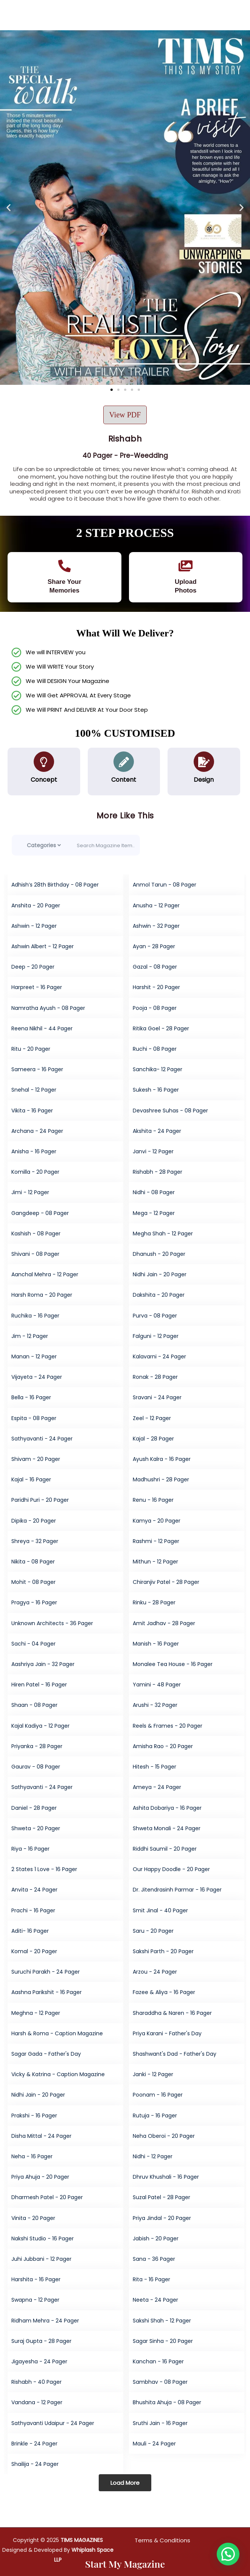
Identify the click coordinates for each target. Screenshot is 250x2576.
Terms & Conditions (162, 2540)
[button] (8, 207)
